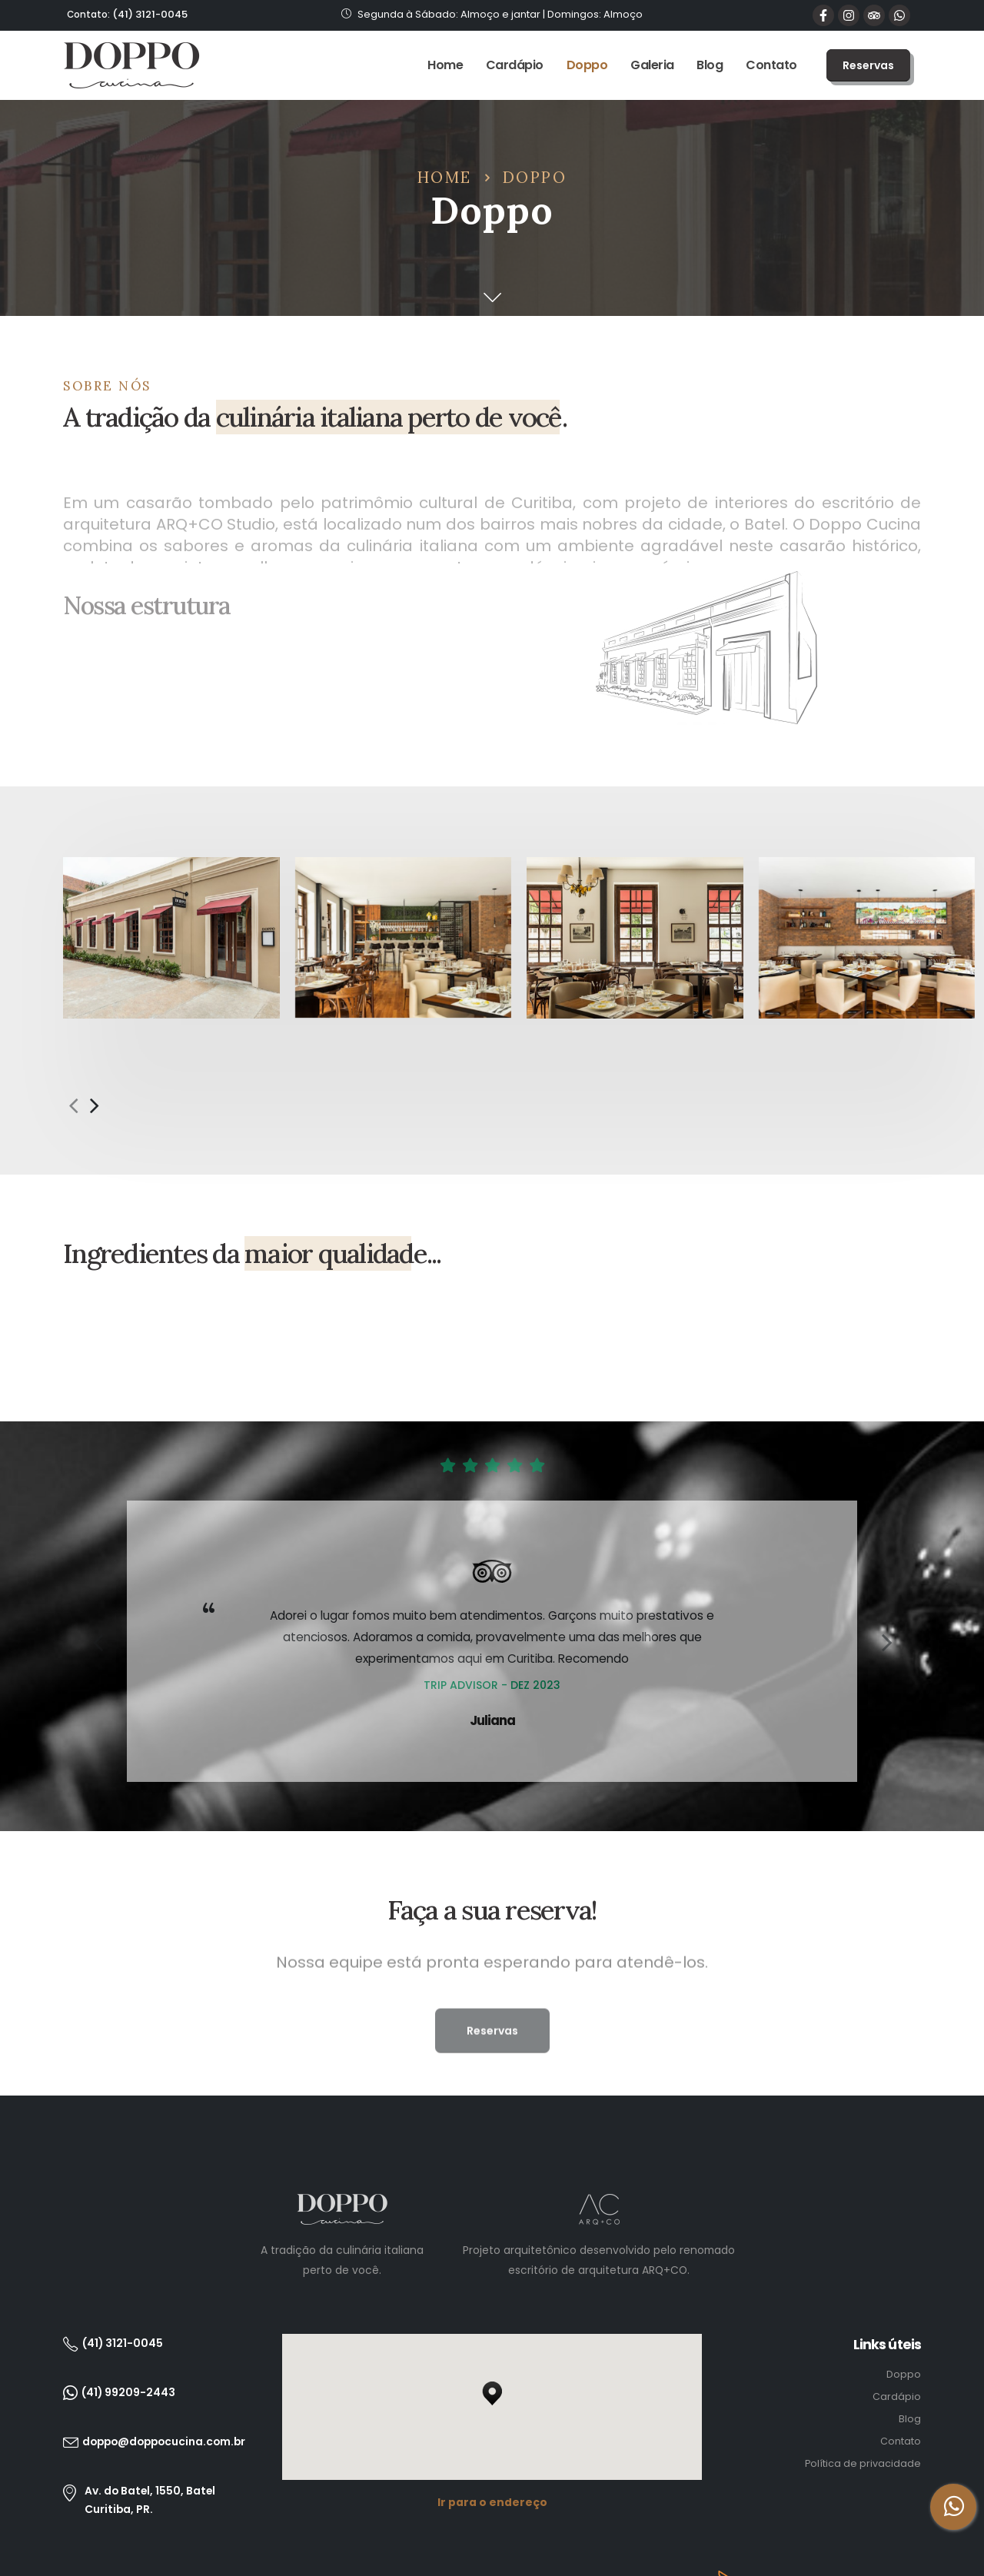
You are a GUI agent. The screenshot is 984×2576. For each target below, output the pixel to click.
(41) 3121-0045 (127, 14)
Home (445, 65)
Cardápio (515, 65)
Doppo (587, 65)
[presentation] (73, 1050)
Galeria (652, 65)
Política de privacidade (863, 2408)
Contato (771, 65)
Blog (709, 65)
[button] (868, 65)
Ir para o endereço (492, 2447)
